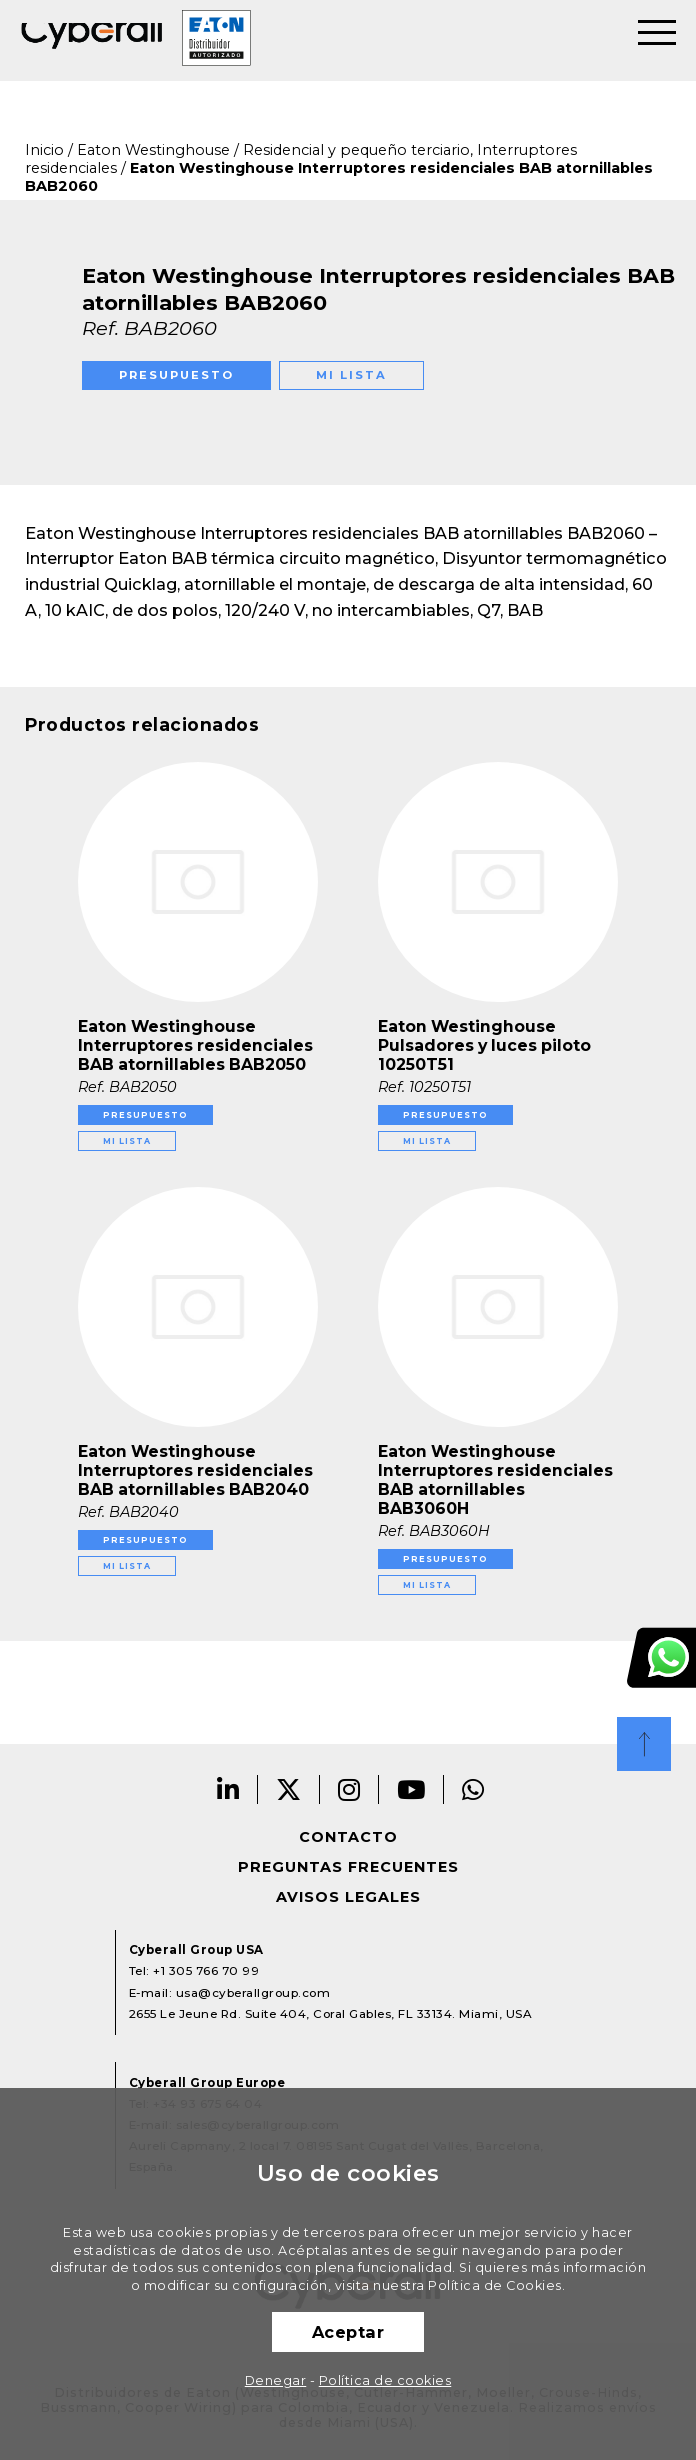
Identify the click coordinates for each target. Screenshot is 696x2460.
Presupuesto (176, 375)
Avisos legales (348, 1897)
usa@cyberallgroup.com (253, 1993)
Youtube (411, 1789)
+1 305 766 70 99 (206, 1971)
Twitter (289, 1789)
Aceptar (348, 2332)
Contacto (348, 1837)
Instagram (349, 1789)
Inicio (44, 150)
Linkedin (228, 1789)
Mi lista (351, 375)
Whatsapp (473, 1789)
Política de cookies (385, 2380)
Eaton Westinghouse (153, 150)
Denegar (276, 2380)
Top (644, 1744)
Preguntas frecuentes (348, 1867)
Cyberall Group (92, 41)
